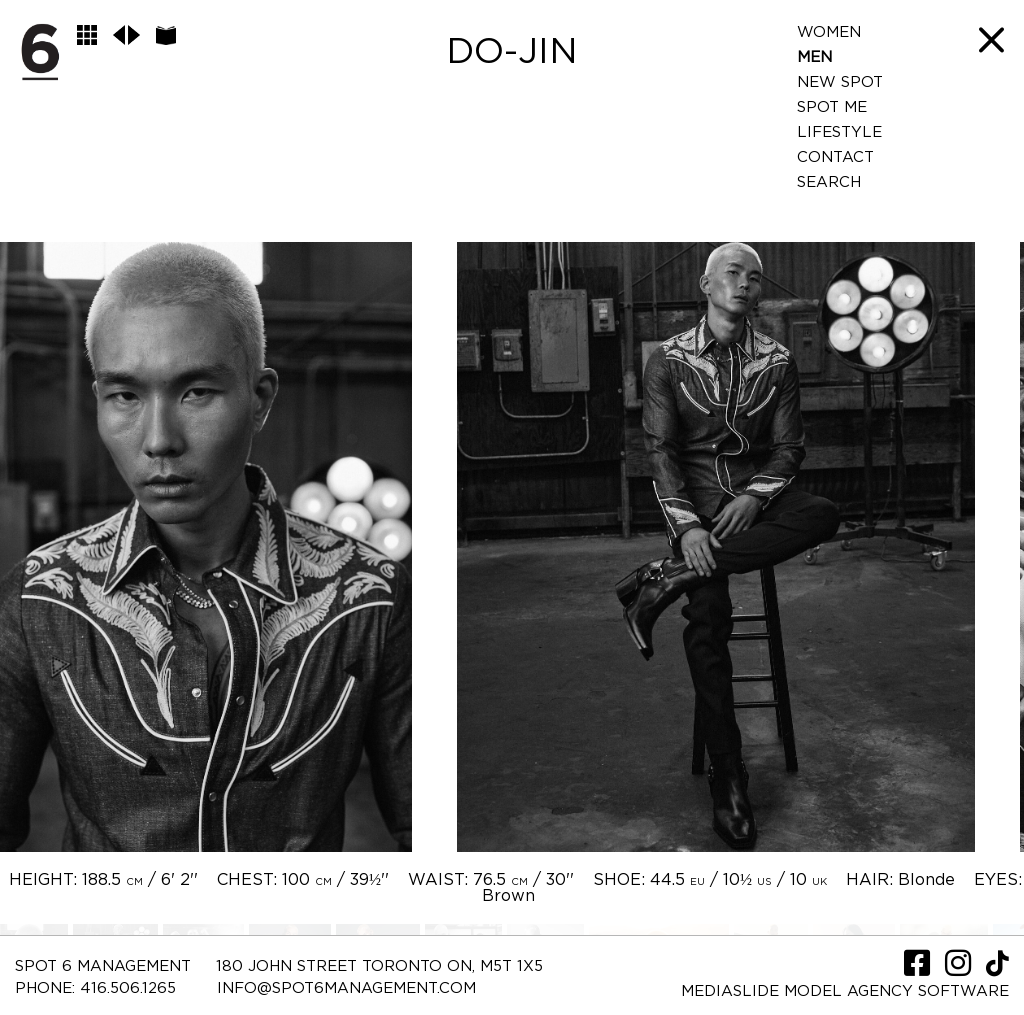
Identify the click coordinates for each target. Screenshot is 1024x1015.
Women (829, 32)
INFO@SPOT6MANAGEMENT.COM (346, 988)
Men (814, 57)
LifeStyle (839, 132)
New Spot (840, 82)
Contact (835, 157)
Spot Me (832, 107)
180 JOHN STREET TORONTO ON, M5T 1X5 (379, 966)
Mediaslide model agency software (845, 991)
